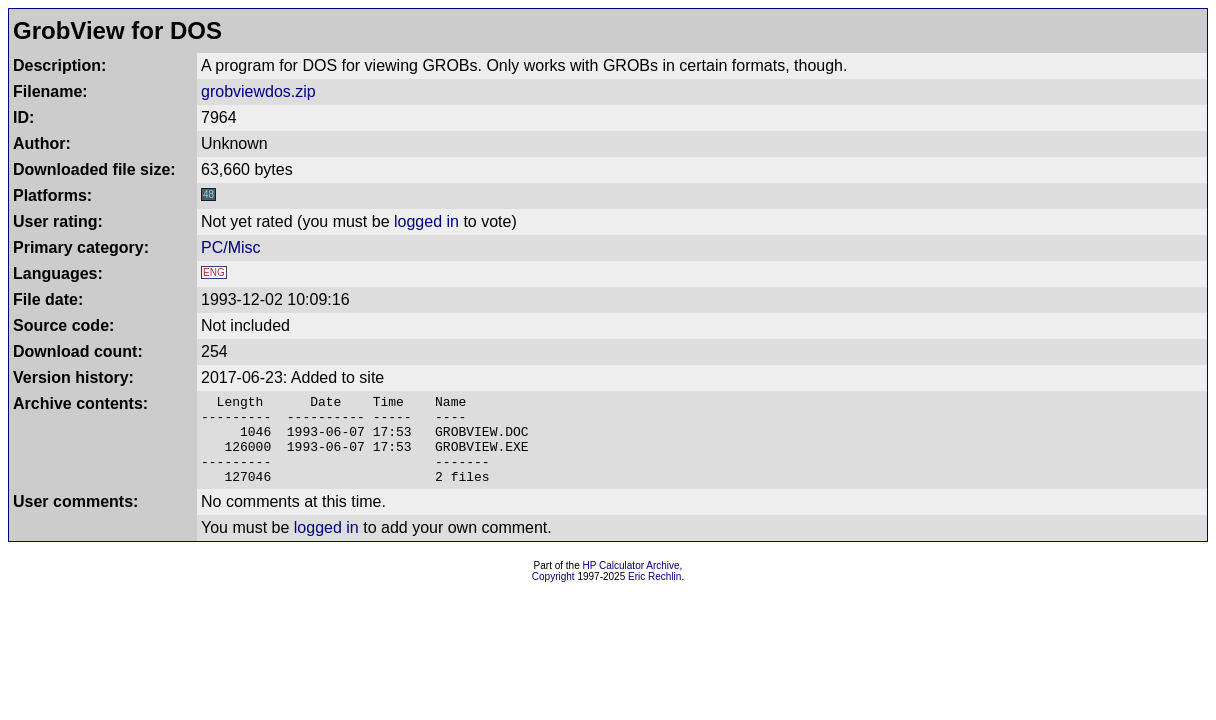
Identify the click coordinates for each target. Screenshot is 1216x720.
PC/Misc (231, 247)
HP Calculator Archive (631, 583)
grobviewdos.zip (258, 91)
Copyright (553, 594)
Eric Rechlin (654, 594)
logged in (426, 221)
